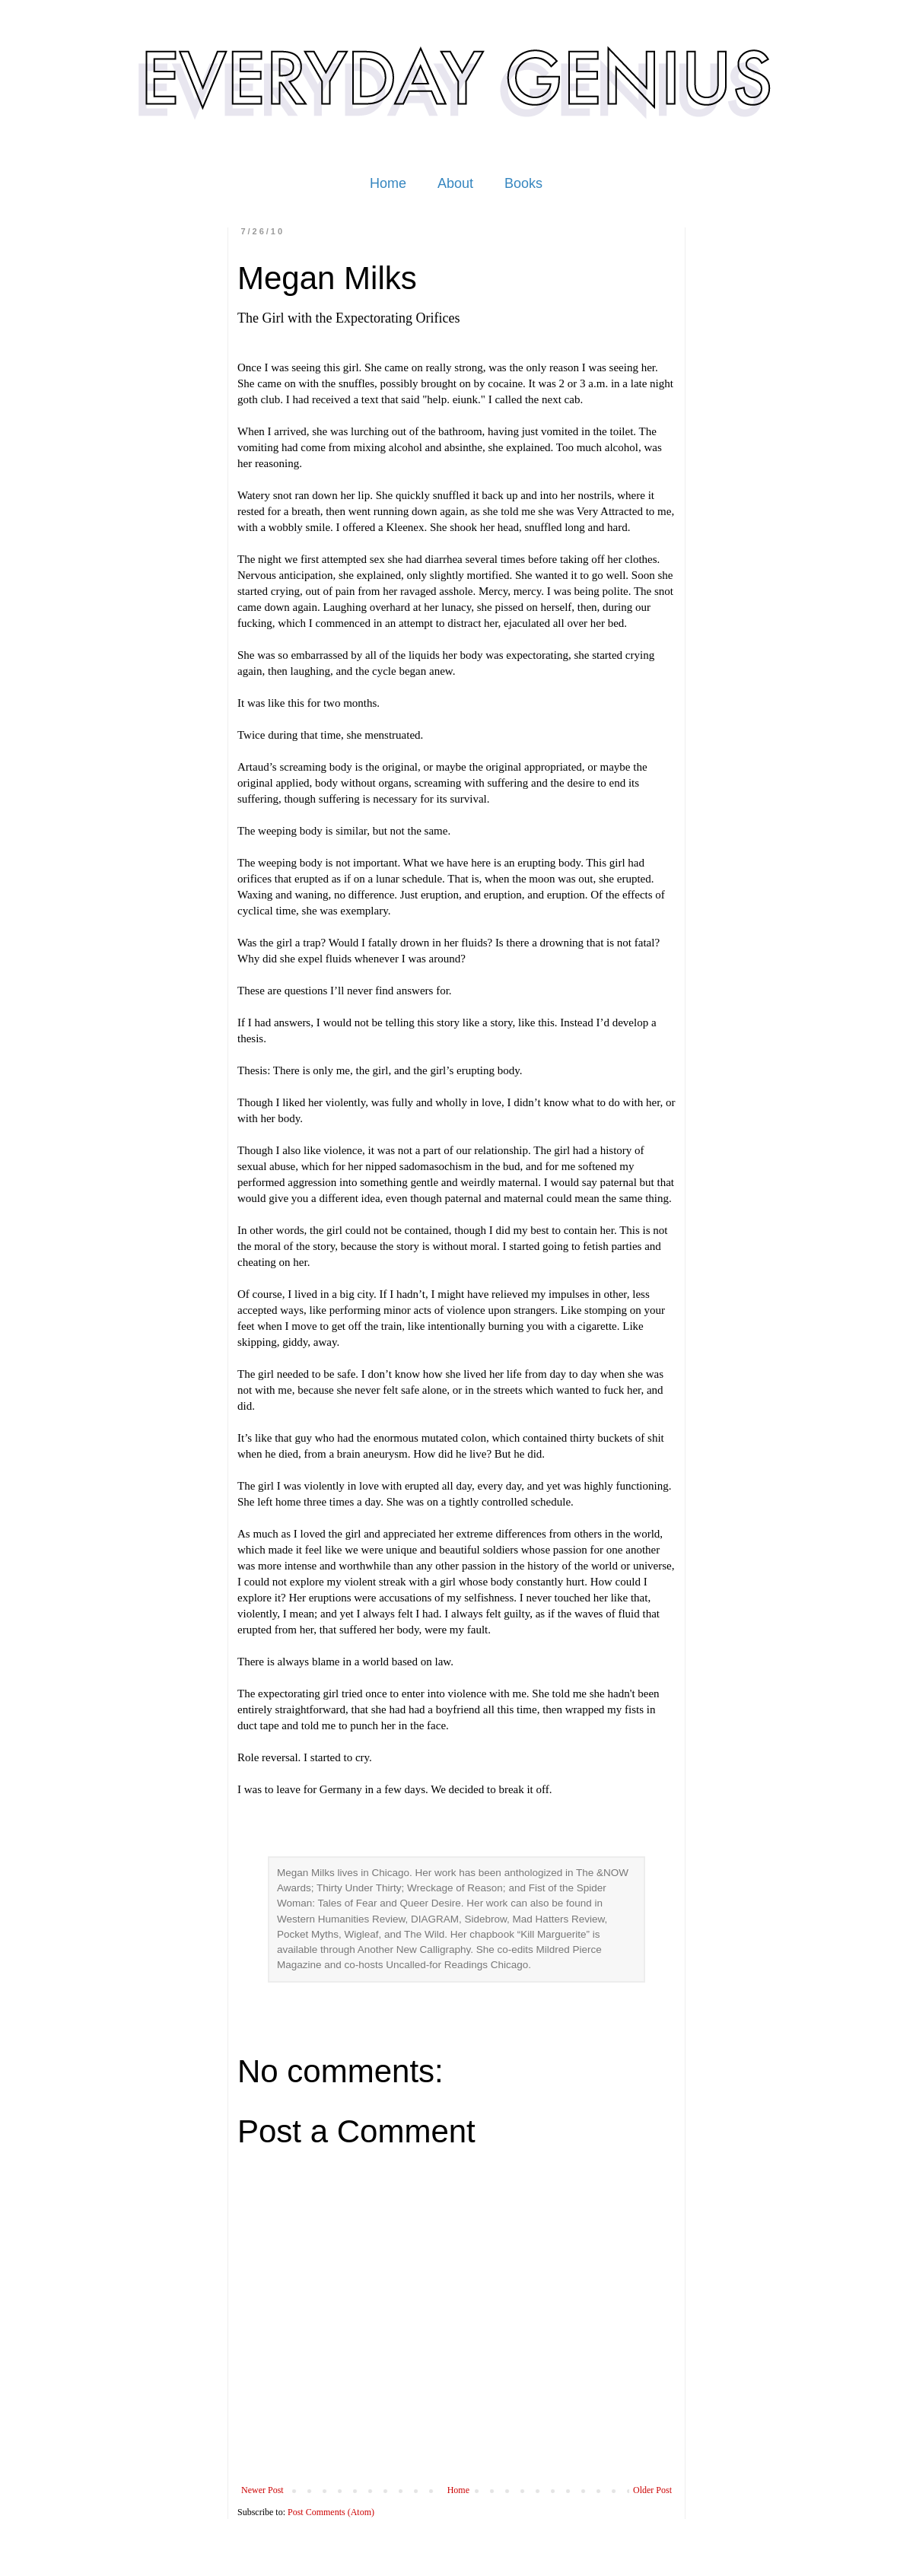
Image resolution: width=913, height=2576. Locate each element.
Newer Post (262, 2490)
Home (388, 183)
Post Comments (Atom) (331, 2512)
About (455, 183)
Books (523, 183)
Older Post (652, 2490)
